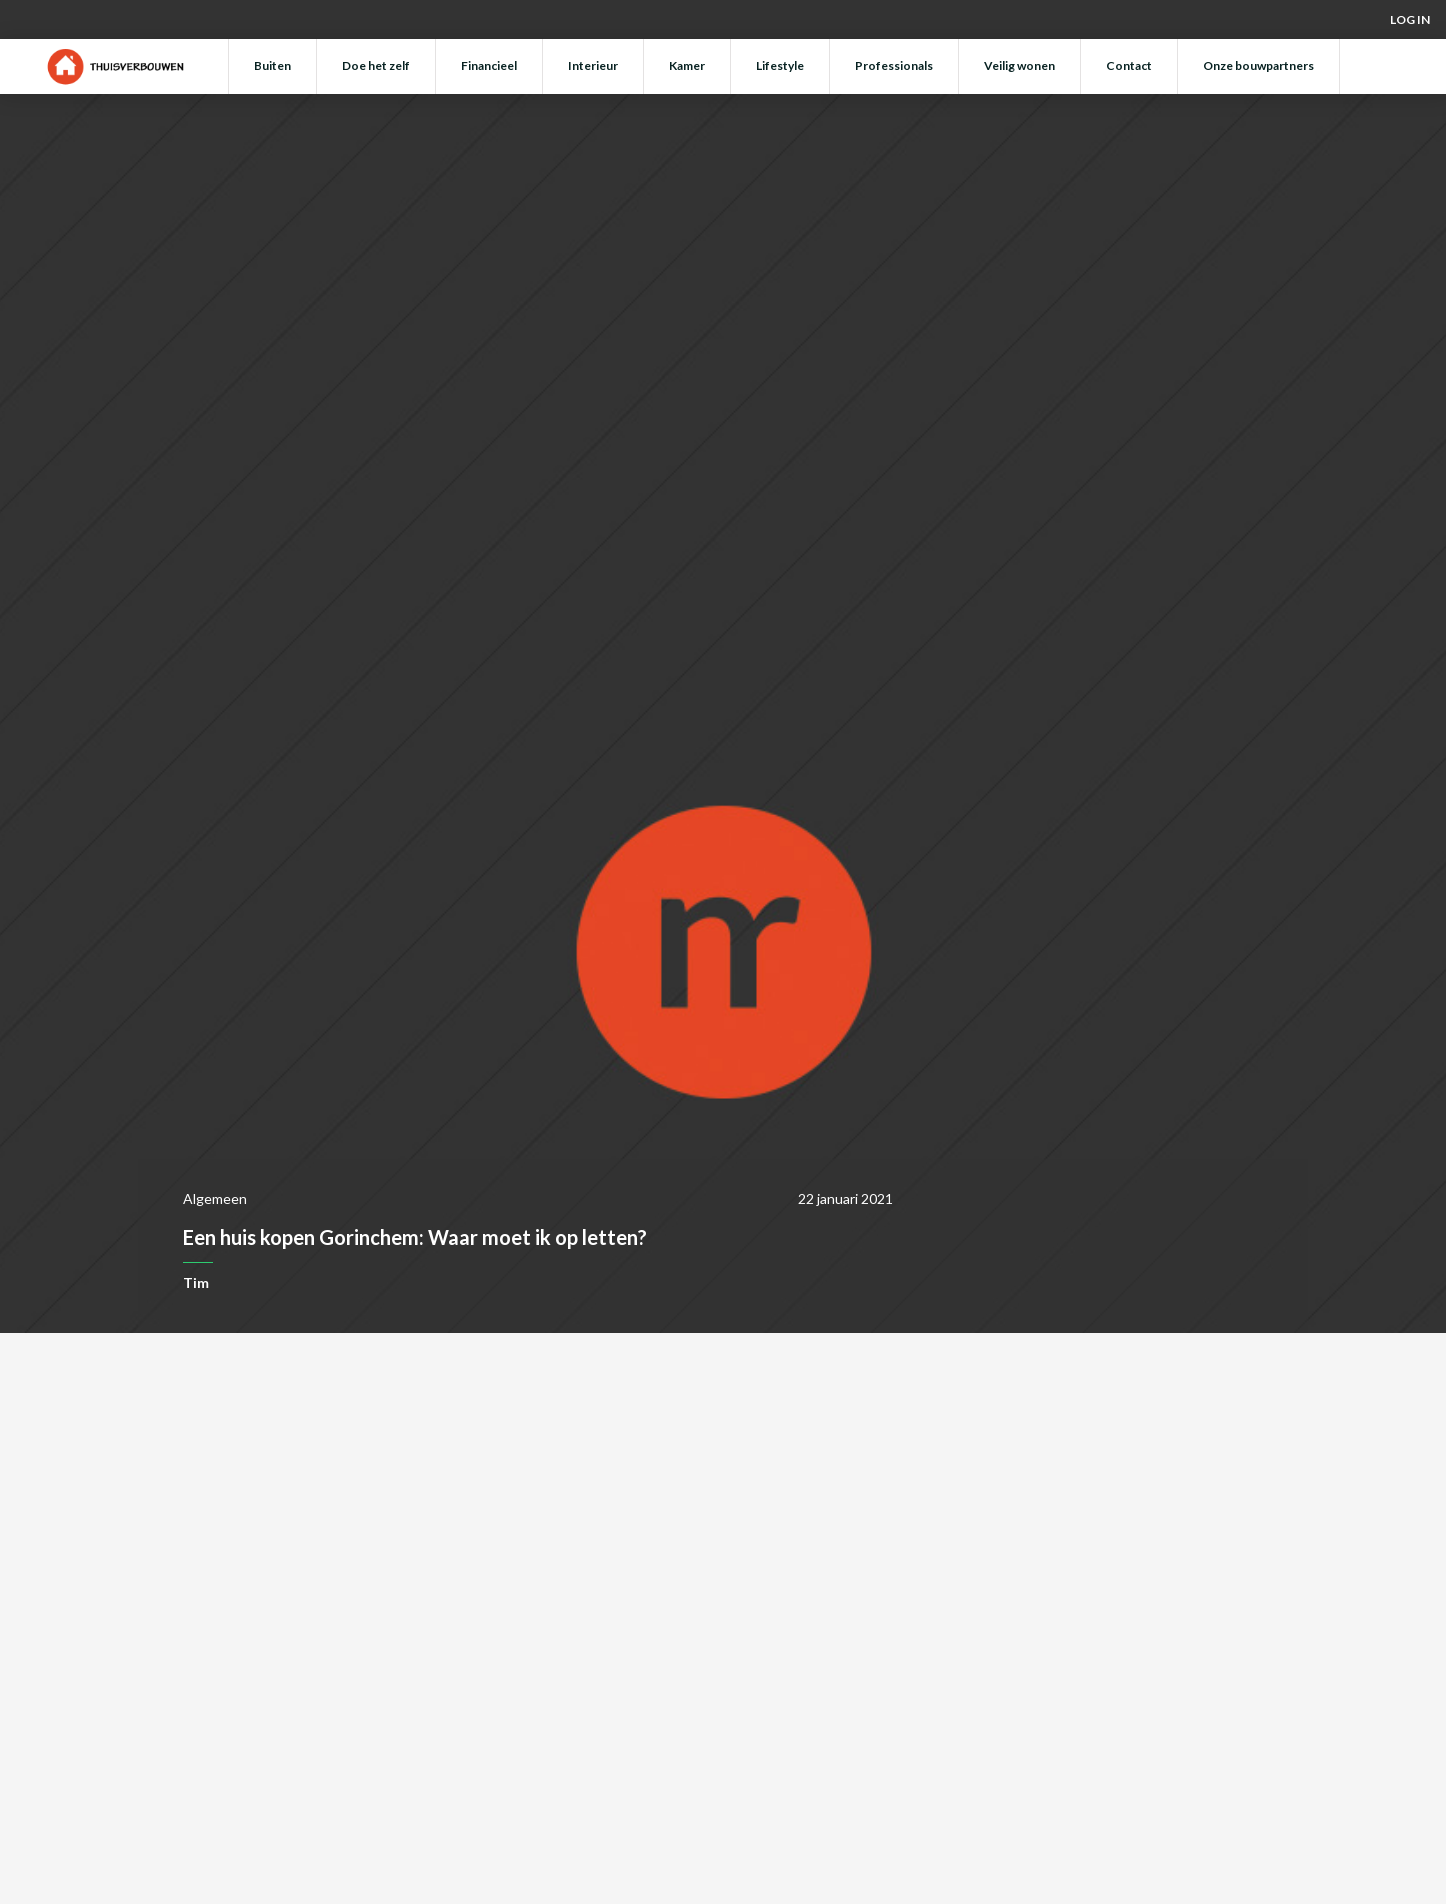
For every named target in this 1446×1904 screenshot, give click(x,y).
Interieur (593, 65)
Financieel (489, 65)
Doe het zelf (376, 65)
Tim (196, 1282)
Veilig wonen (1019, 65)
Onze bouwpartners (1258, 65)
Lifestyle (780, 65)
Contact (1129, 65)
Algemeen (215, 1198)
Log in (1410, 19)
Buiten (272, 65)
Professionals (894, 65)
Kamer (687, 65)
